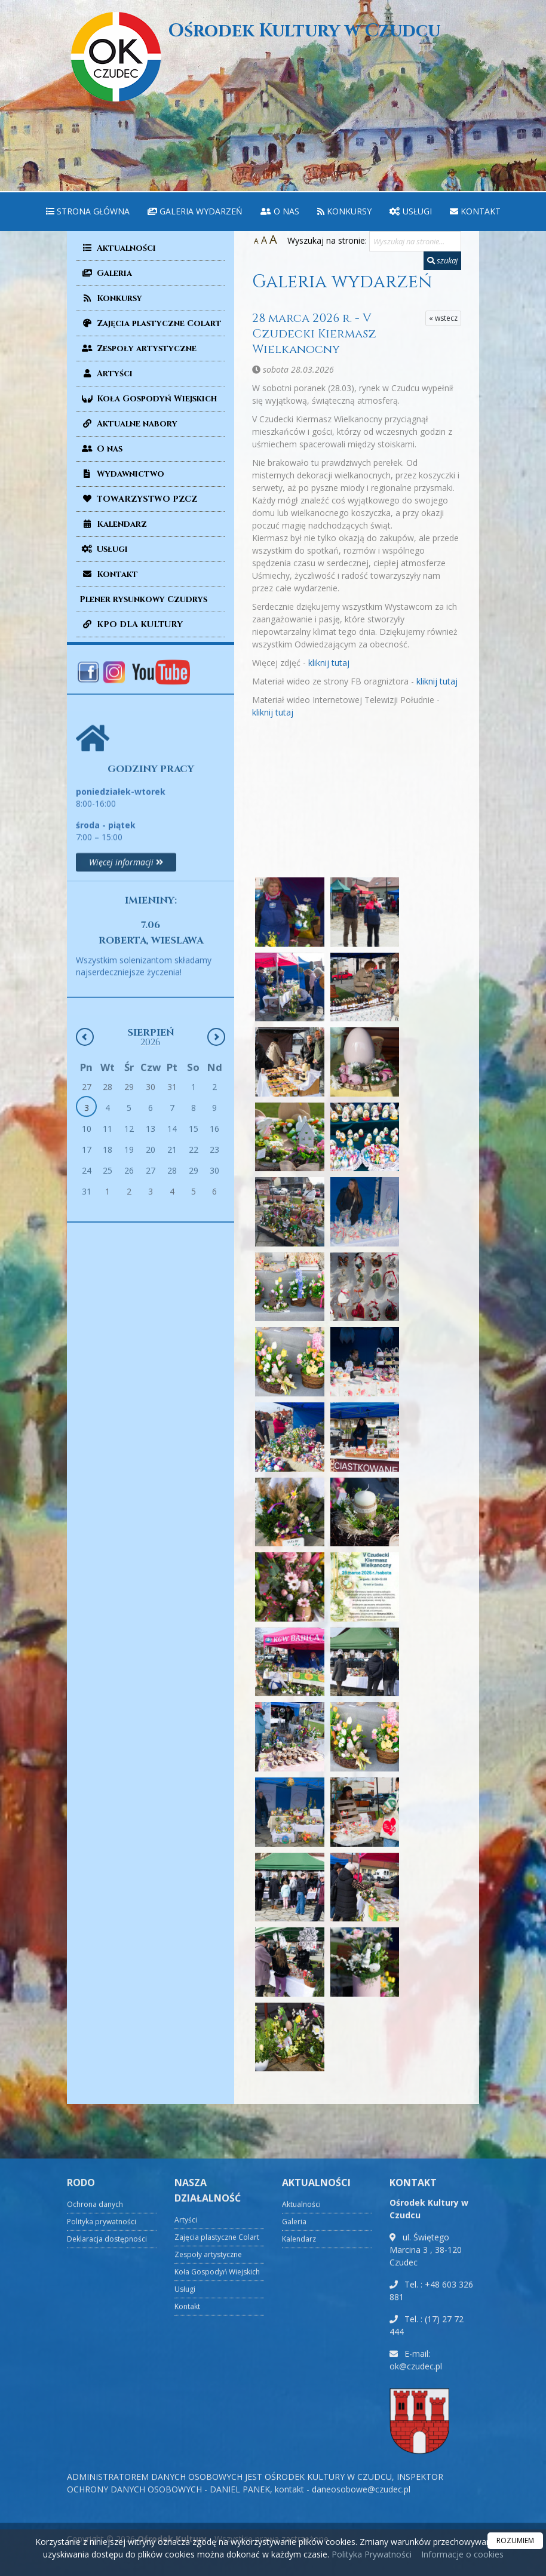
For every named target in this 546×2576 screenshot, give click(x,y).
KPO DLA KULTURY (131, 624)
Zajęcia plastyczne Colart (150, 323)
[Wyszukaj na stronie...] (415, 241)
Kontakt (475, 211)
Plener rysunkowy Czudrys (143, 599)
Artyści (106, 373)
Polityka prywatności (101, 2528)
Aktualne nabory (128, 423)
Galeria (105, 273)
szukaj (442, 260)
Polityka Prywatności (370, 2554)
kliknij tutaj (328, 662)
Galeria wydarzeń (195, 211)
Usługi (410, 211)
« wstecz (443, 318)
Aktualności (117, 248)
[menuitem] (88, 211)
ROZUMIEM (515, 2540)
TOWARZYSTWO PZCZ (138, 499)
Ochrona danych (95, 2511)
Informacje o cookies (462, 2554)
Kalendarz (113, 524)
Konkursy (344, 211)
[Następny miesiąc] (216, 1165)
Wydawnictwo (121, 474)
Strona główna (88, 211)
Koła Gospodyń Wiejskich (148, 398)
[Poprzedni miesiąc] (85, 1165)
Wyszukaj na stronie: (327, 240)
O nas (279, 211)
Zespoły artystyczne (138, 348)
